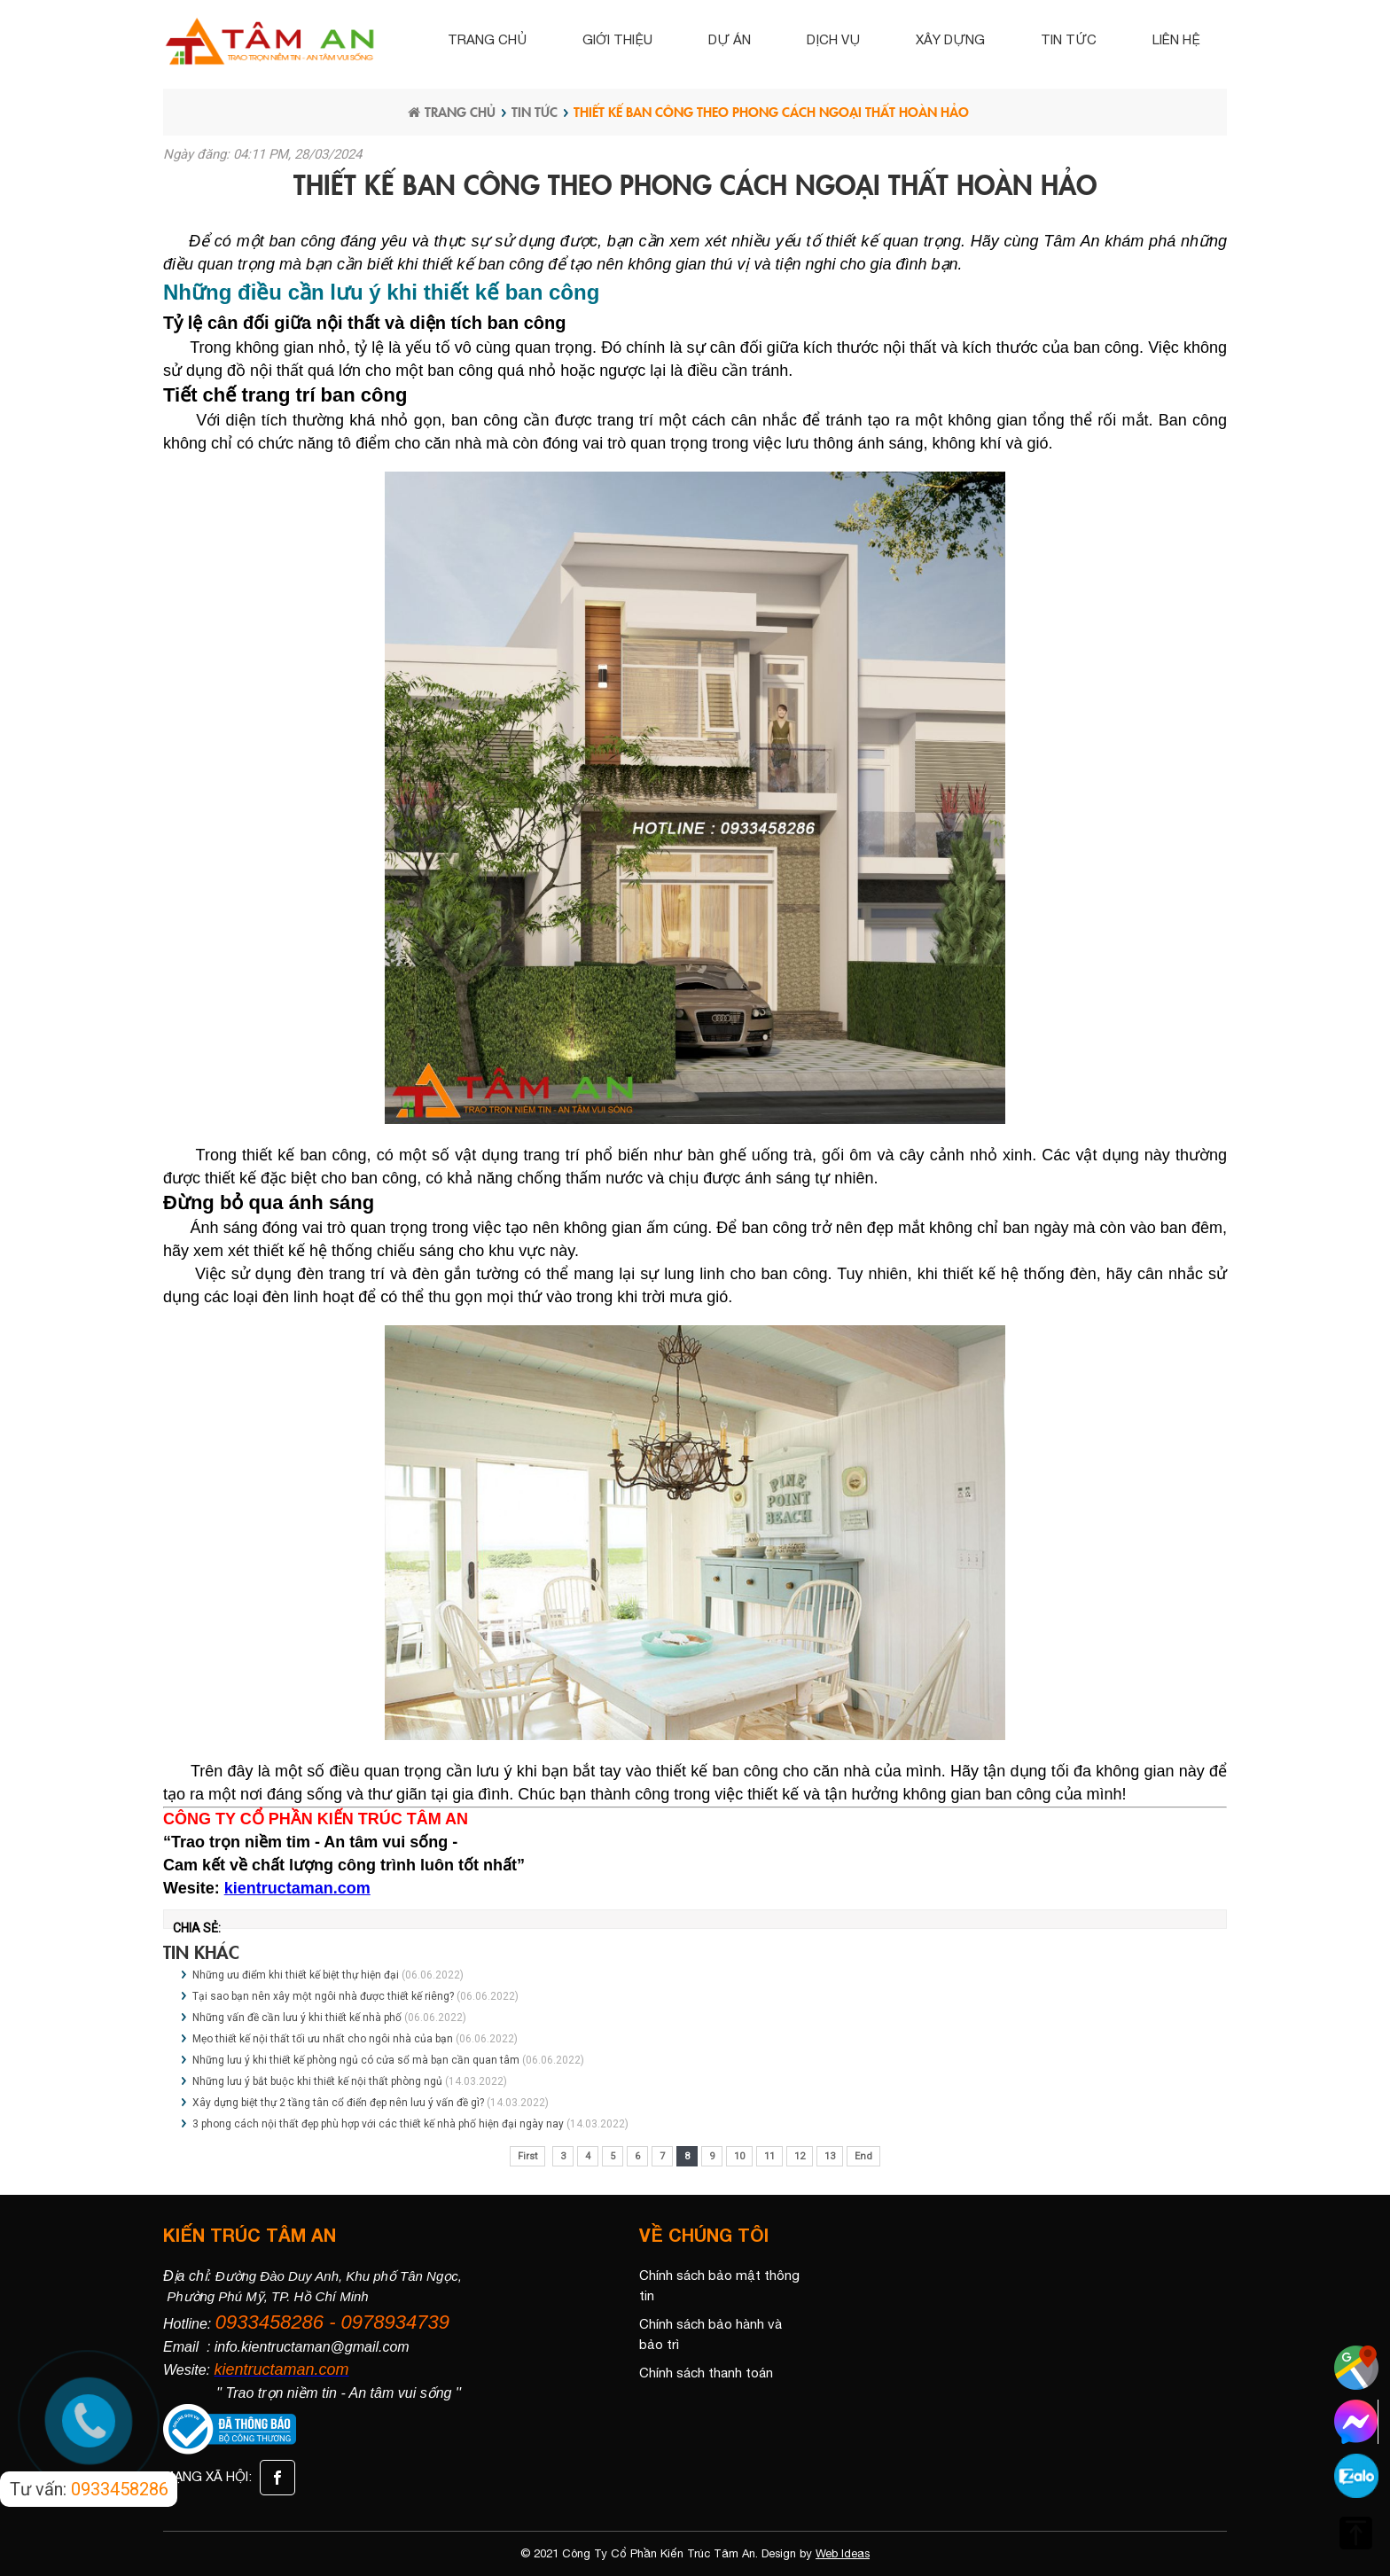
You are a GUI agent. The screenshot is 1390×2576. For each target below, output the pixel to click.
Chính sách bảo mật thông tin (719, 2285)
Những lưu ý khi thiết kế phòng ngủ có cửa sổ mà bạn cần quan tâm (357, 2060)
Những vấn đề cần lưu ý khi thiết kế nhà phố (297, 2017)
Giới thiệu (617, 39)
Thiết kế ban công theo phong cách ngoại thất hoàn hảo (771, 111)
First (527, 2156)
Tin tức (1069, 39)
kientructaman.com (297, 1888)
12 (799, 2156)
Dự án (729, 39)
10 (739, 2156)
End (863, 2156)
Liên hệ (1176, 39)
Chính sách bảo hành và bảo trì (710, 2334)
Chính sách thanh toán (706, 2372)
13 (829, 2156)
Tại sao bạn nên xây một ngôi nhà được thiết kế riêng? (323, 1996)
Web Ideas (843, 2553)
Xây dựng (950, 39)
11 (769, 2156)
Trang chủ (487, 39)
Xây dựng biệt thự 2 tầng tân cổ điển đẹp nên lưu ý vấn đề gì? (338, 2102)
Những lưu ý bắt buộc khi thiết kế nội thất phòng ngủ (317, 2081)
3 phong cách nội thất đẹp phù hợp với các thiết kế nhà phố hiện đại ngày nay (378, 2124)
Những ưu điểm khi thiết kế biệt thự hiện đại (295, 1975)
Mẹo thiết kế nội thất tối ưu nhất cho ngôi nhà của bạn (324, 2039)
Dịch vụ (833, 39)
